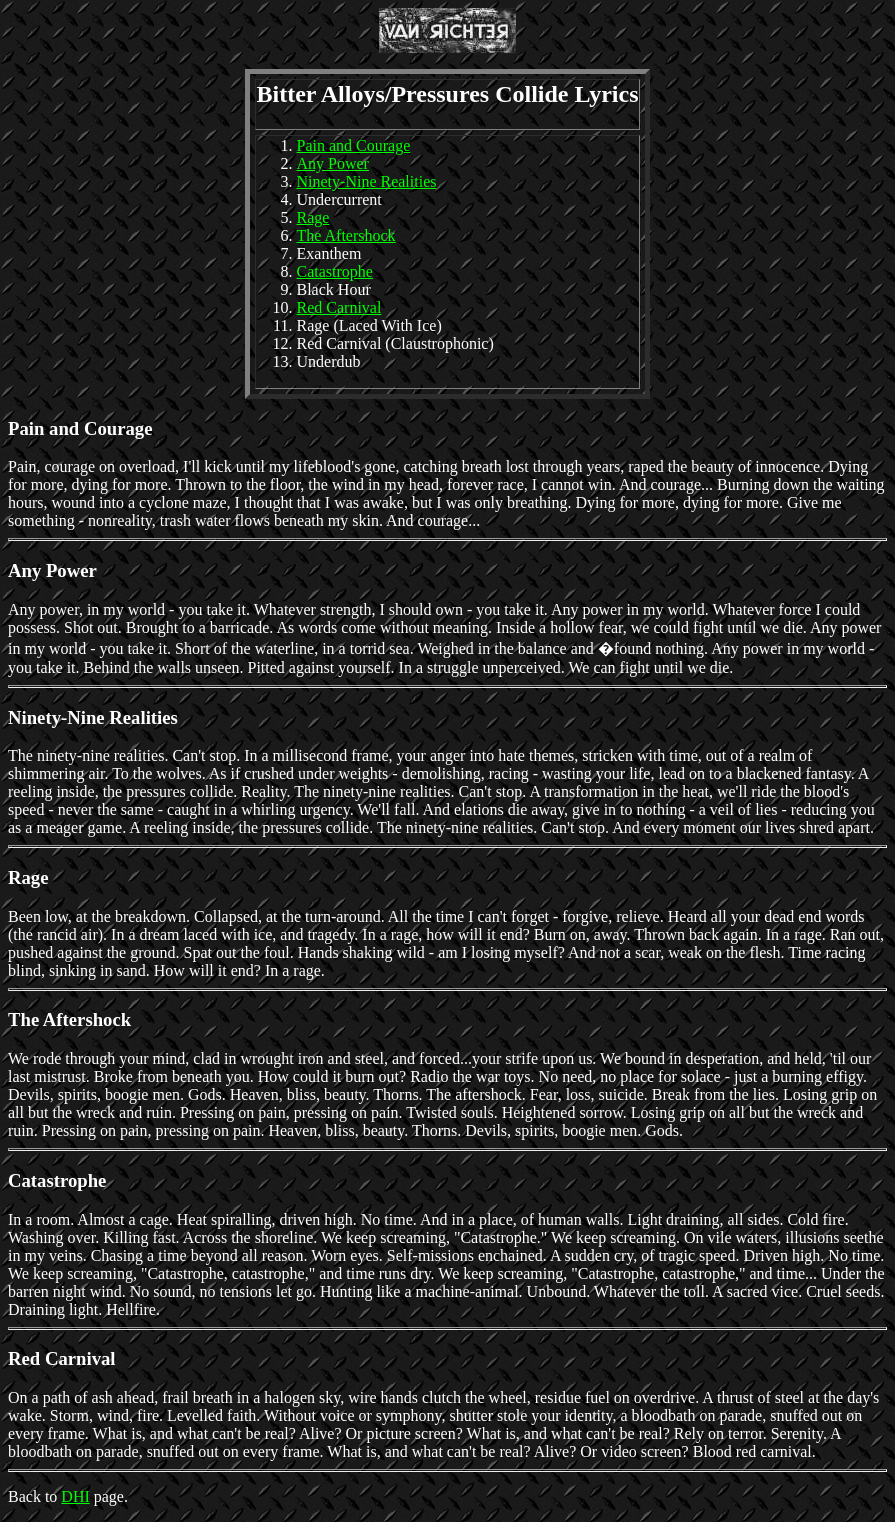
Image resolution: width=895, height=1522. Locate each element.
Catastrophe (335, 271)
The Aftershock (346, 235)
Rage (313, 217)
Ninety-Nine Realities (367, 181)
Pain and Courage (354, 145)
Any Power (333, 163)
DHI (75, 1496)
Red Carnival (339, 307)
